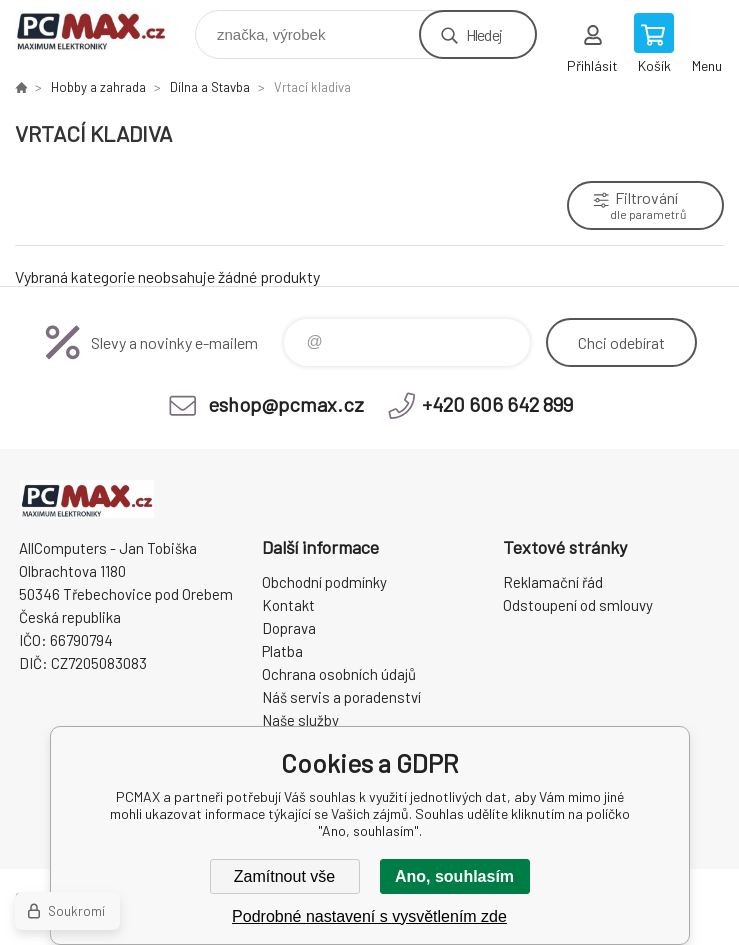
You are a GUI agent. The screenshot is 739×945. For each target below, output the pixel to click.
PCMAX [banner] (103, 29)
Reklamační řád (553, 582)
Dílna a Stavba (210, 87)
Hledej (484, 34)
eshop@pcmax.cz (286, 404)
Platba (282, 651)
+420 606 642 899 (497, 404)
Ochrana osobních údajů (339, 674)
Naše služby (300, 720)
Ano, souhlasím (454, 876)
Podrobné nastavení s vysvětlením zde (369, 916)
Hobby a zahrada (98, 87)
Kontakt (288, 605)
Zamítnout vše (284, 876)
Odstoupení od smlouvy (578, 605)
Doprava (289, 628)
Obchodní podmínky (324, 582)
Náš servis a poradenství (341, 697)
